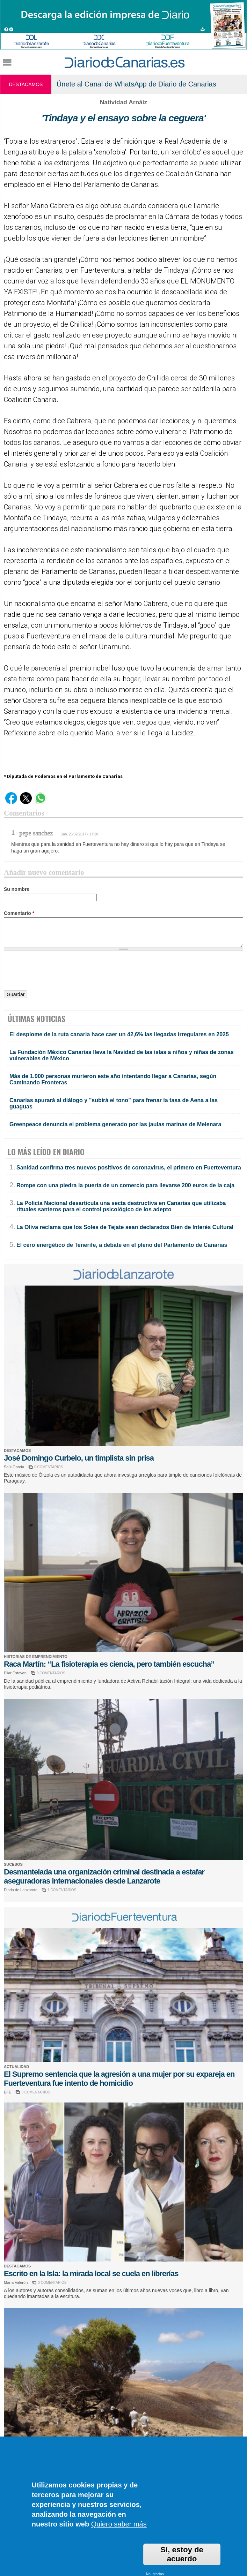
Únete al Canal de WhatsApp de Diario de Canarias (136, 84)
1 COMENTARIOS (62, 1890)
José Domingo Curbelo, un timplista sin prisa (79, 1458)
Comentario (19, 913)
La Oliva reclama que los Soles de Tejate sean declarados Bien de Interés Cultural (124, 1227)
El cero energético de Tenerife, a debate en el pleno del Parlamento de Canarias (121, 1245)
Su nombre (16, 889)
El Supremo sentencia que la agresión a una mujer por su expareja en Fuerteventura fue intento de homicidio (119, 2079)
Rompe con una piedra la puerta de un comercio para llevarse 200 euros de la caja (125, 1185)
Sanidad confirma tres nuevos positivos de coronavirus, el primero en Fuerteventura (128, 1167)
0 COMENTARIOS (48, 1467)
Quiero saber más (119, 2524)
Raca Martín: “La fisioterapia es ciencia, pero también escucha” (109, 1664)
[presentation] (57, 971)
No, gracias (155, 2574)
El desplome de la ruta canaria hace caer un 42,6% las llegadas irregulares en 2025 (119, 1034)
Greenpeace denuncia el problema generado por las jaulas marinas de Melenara (115, 1124)
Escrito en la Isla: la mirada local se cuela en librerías (91, 2273)
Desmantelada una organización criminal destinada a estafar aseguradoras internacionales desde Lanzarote (104, 1876)
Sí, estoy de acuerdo (182, 2554)
